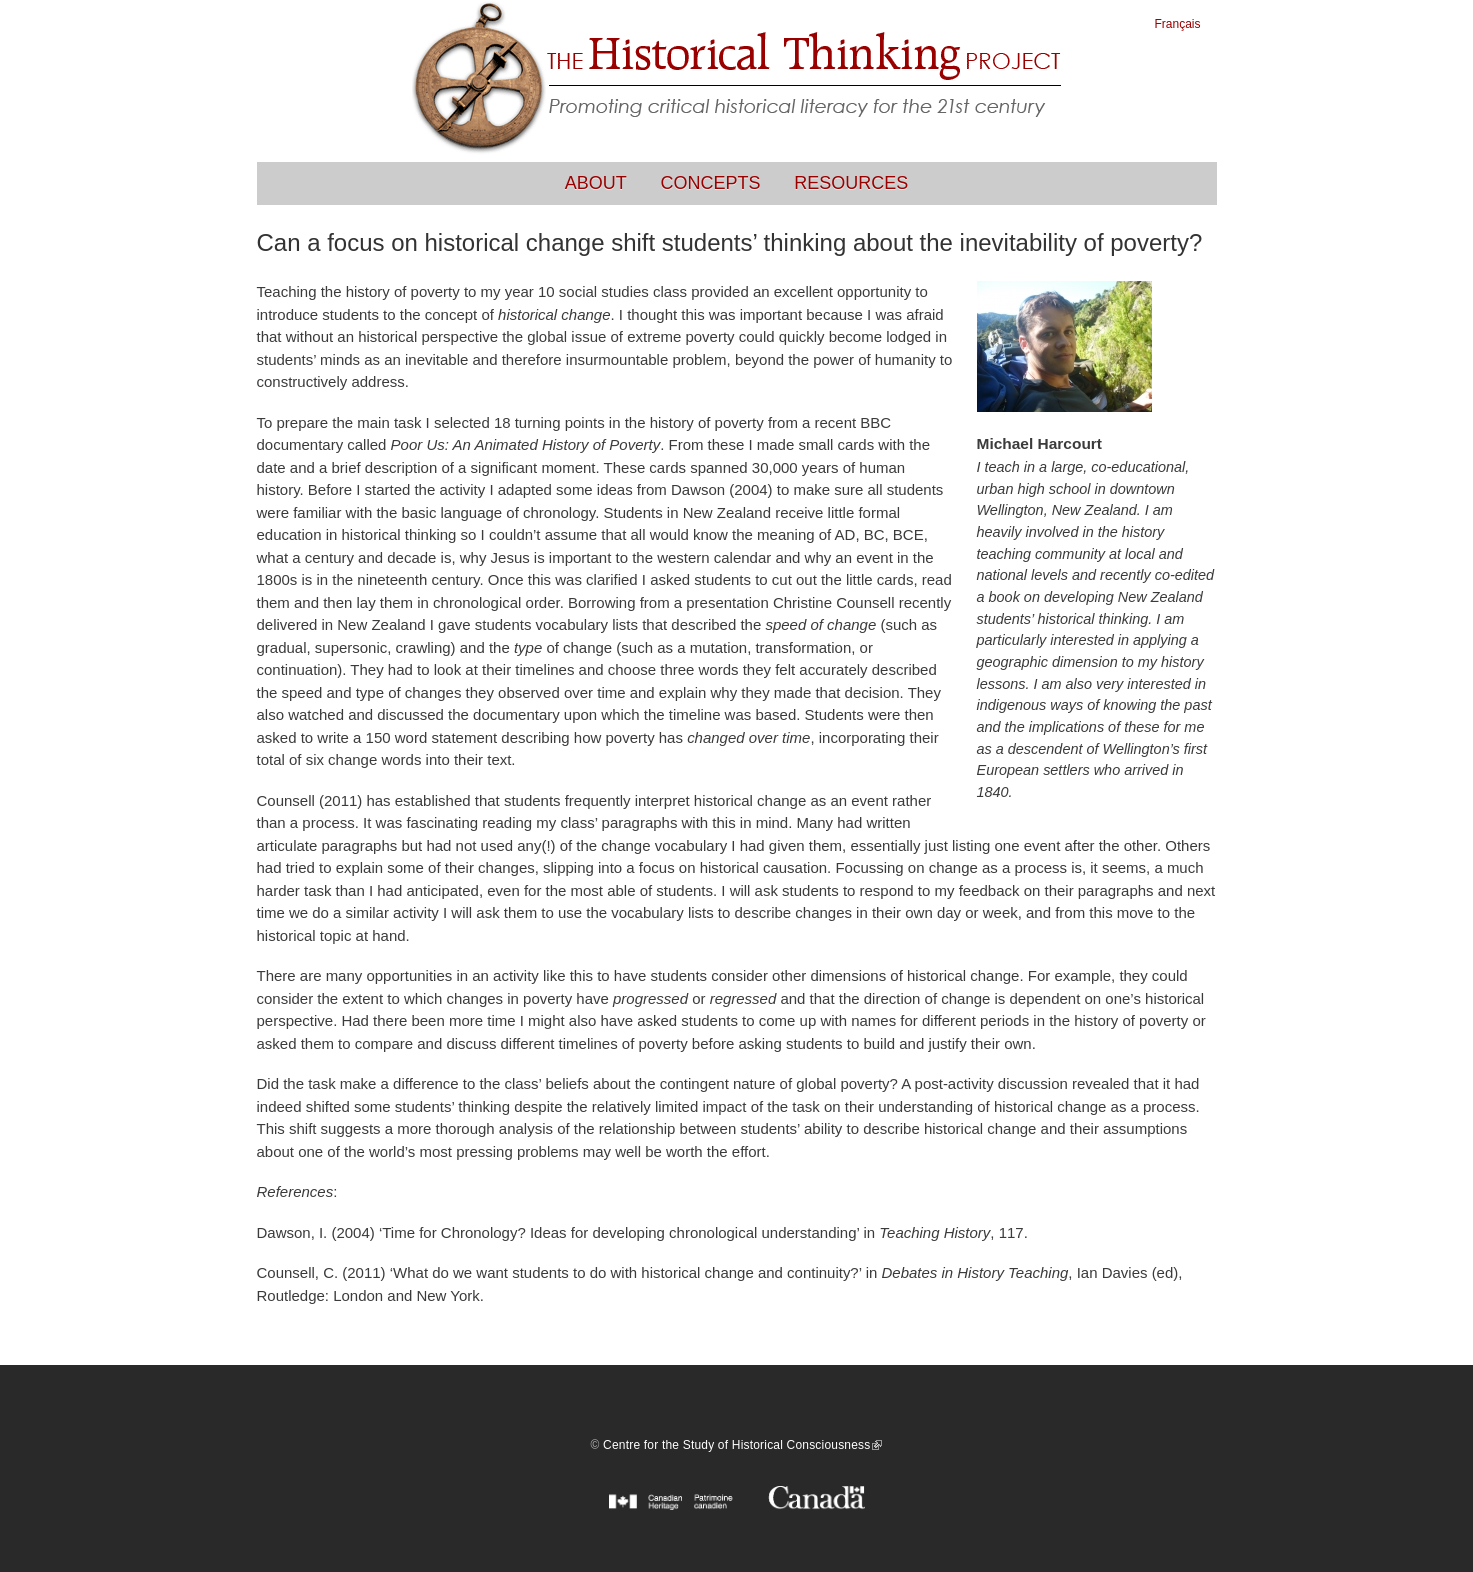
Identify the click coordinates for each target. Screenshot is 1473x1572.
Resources (851, 183)
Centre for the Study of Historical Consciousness (742, 1445)
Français (1178, 24)
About (596, 183)
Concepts (711, 183)
